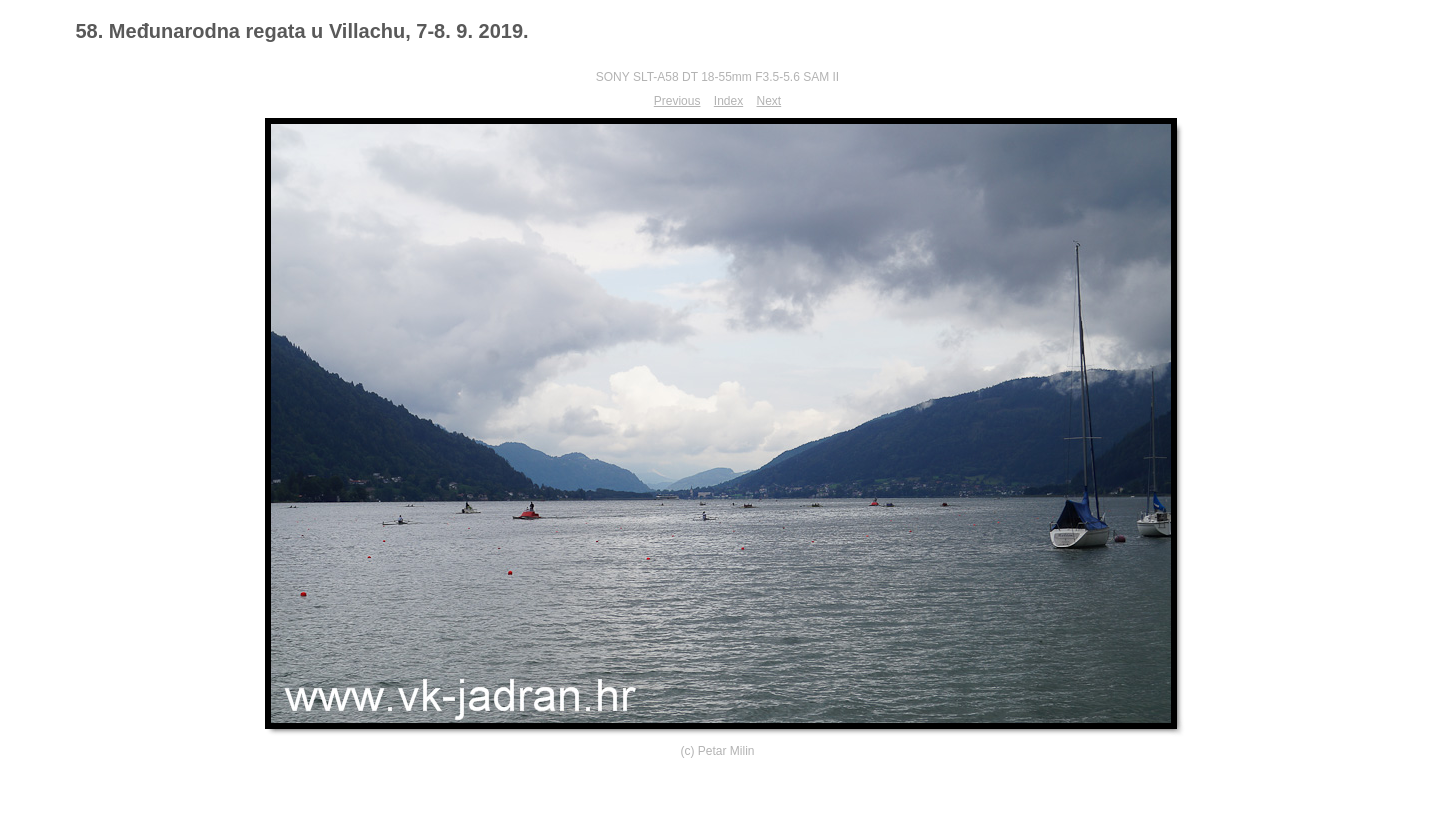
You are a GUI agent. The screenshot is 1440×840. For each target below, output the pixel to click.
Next (769, 101)
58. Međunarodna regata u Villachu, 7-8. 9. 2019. (302, 31)
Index (728, 101)
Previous (677, 101)
